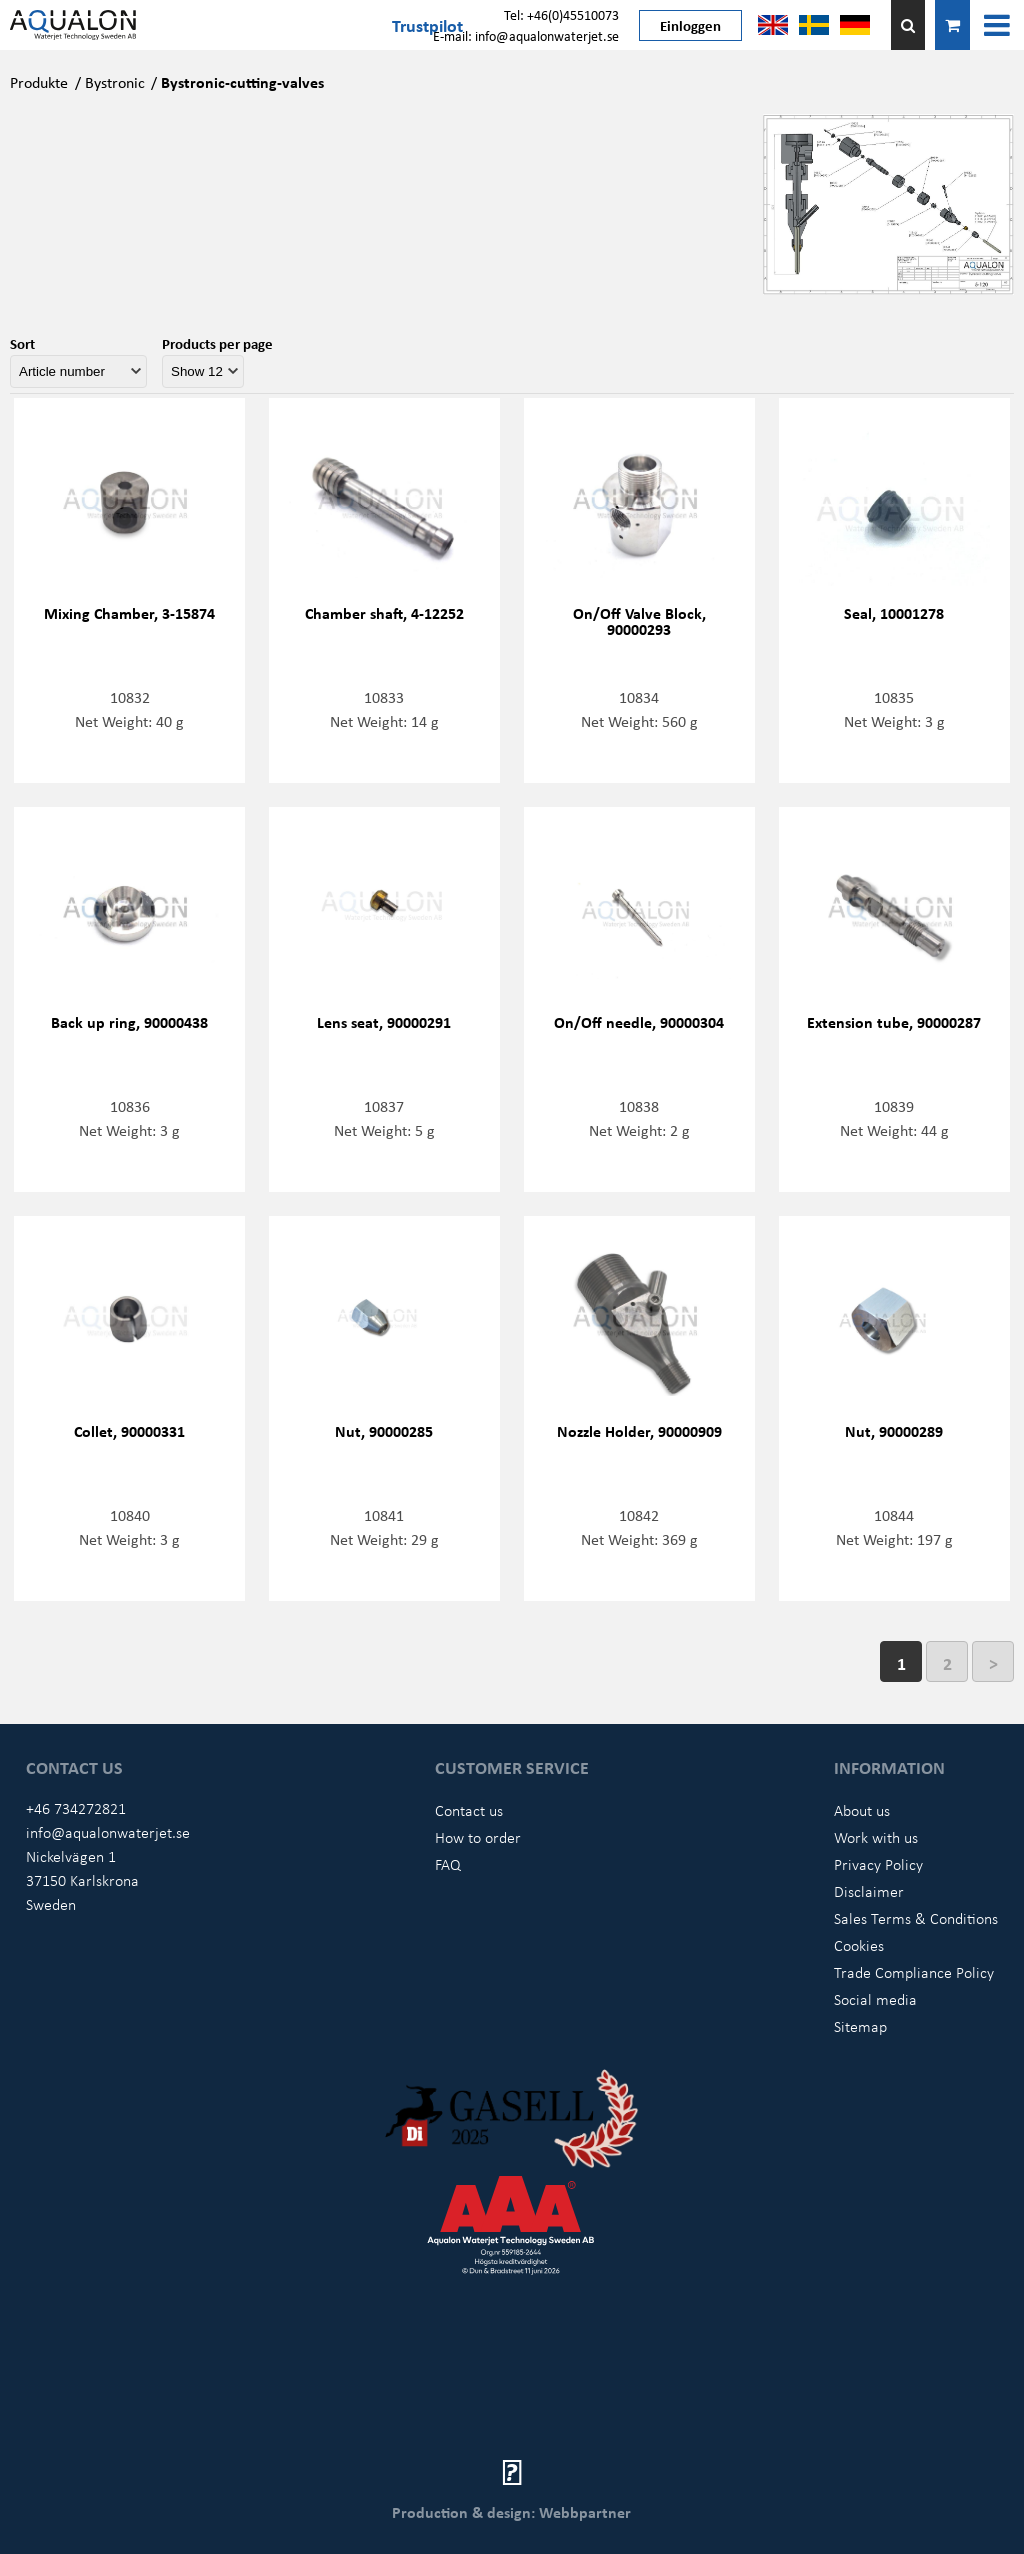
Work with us (876, 1837)
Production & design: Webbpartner (511, 2512)
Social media (875, 1999)
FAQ (448, 1864)
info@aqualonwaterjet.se (108, 1832)
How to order (478, 1837)
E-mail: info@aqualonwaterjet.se (526, 35)
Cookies (859, 1945)
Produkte (39, 82)
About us (862, 1810)
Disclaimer (869, 1891)
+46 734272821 (76, 1808)
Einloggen (690, 25)
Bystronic (115, 82)
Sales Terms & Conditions (916, 1918)
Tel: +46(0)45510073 (561, 14)
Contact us (469, 1810)
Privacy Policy (878, 1864)
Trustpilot (427, 25)
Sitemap (860, 2026)
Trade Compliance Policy (914, 1972)
